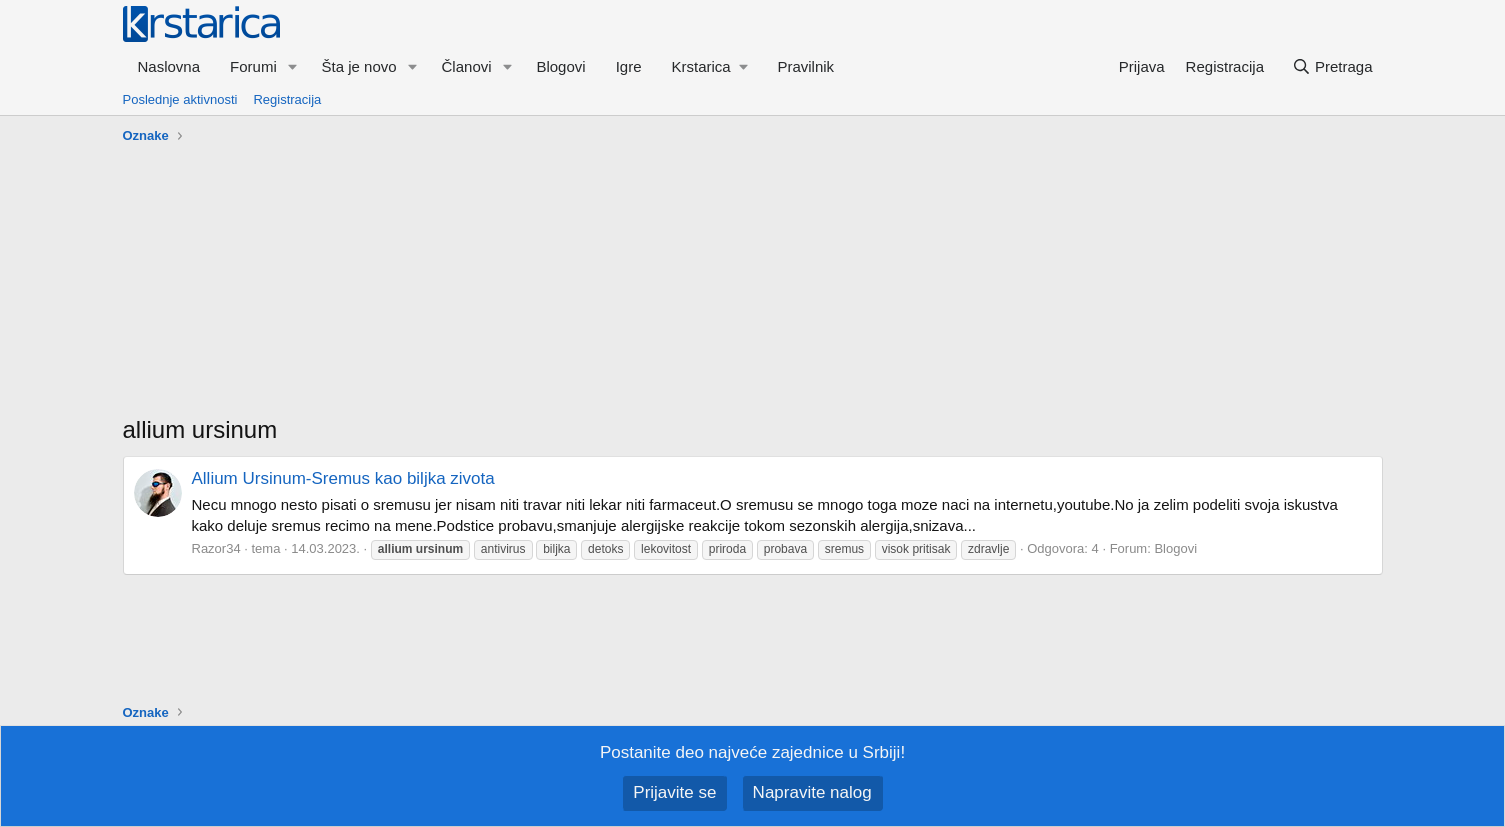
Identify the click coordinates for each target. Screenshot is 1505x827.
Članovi (467, 66)
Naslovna (169, 66)
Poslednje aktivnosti (180, 99)
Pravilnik (805, 66)
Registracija (287, 99)
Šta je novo (359, 66)
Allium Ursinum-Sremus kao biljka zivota (343, 478)
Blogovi (560, 66)
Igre (629, 66)
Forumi (253, 66)
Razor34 (216, 548)
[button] (293, 66)
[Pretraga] (1331, 66)
